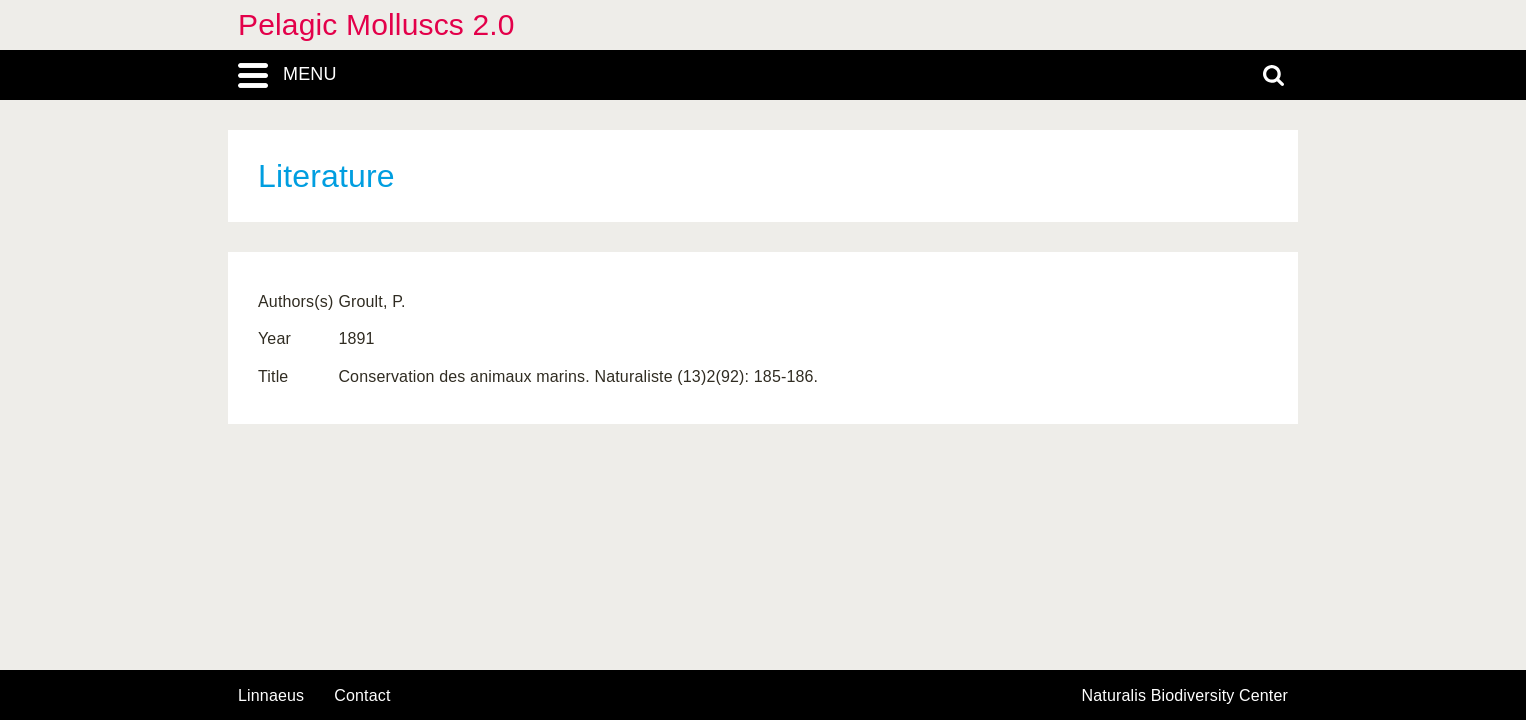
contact (362, 695)
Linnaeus (271, 696)
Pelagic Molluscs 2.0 (376, 24)
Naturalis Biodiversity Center (1185, 696)
